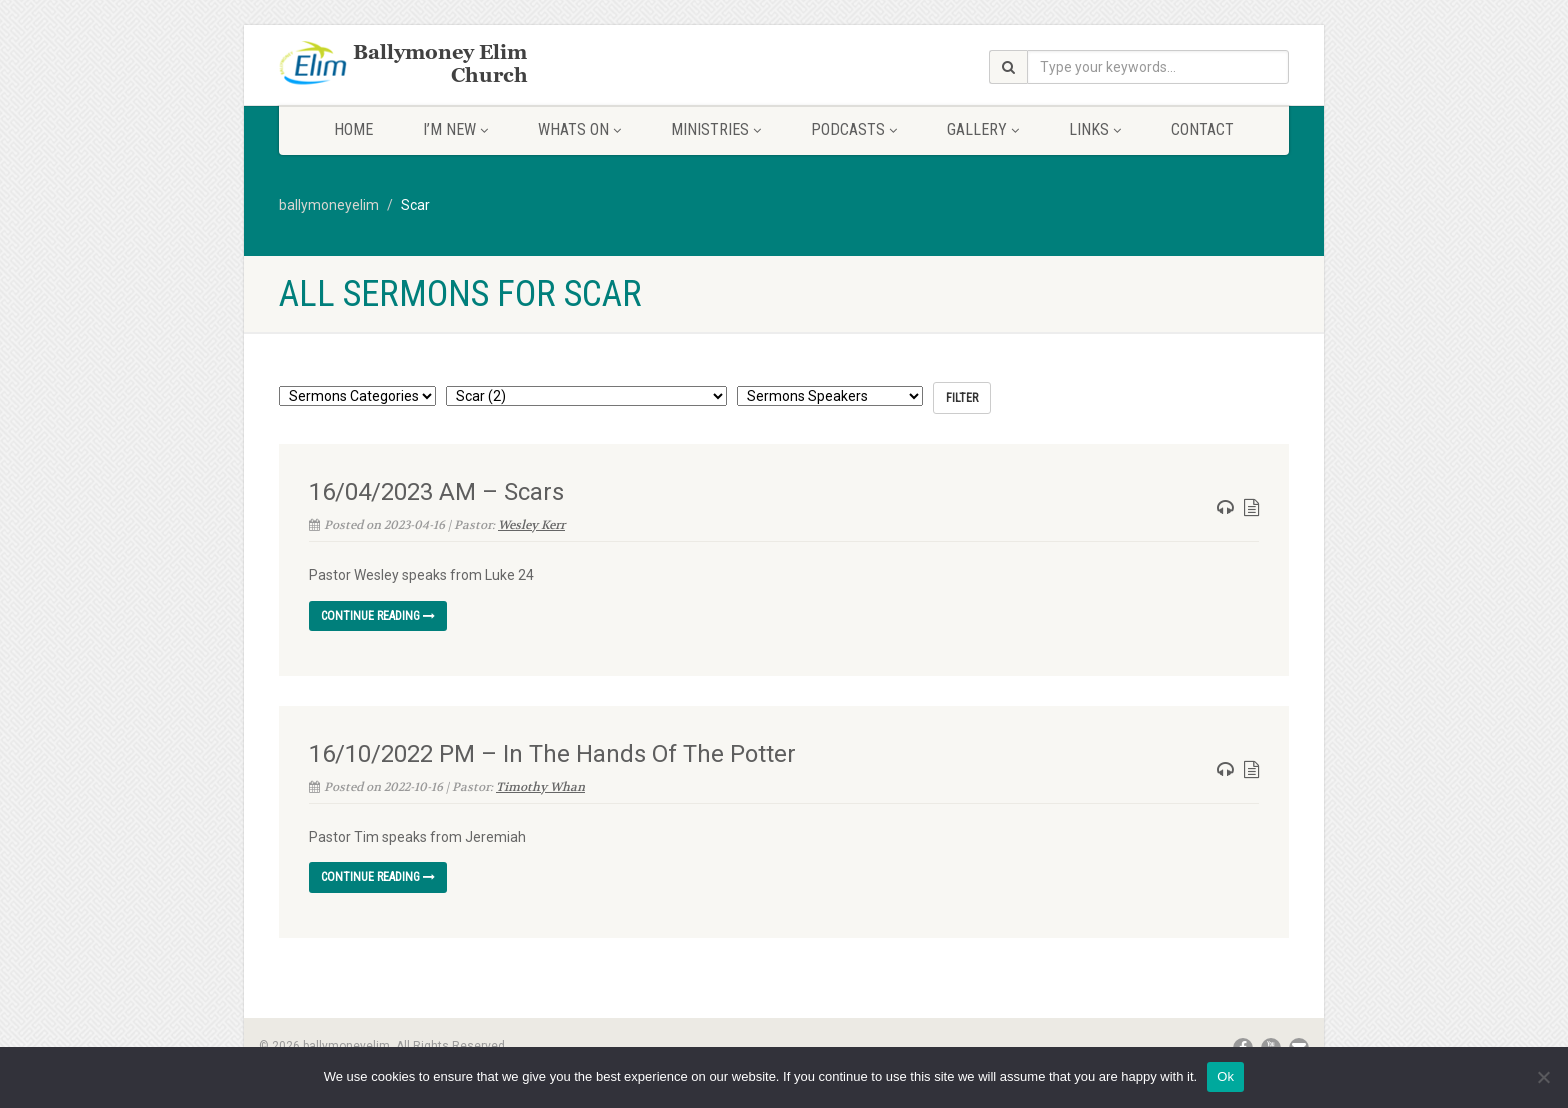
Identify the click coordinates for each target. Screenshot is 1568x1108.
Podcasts (854, 129)
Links (1095, 129)
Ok (1225, 1076)
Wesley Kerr (531, 525)
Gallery (983, 129)
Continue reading (378, 616)
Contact (1202, 129)
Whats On (579, 129)
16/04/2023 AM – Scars (436, 492)
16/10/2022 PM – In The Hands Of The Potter (552, 754)
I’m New (455, 129)
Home (353, 129)
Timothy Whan (540, 787)
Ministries (716, 129)
